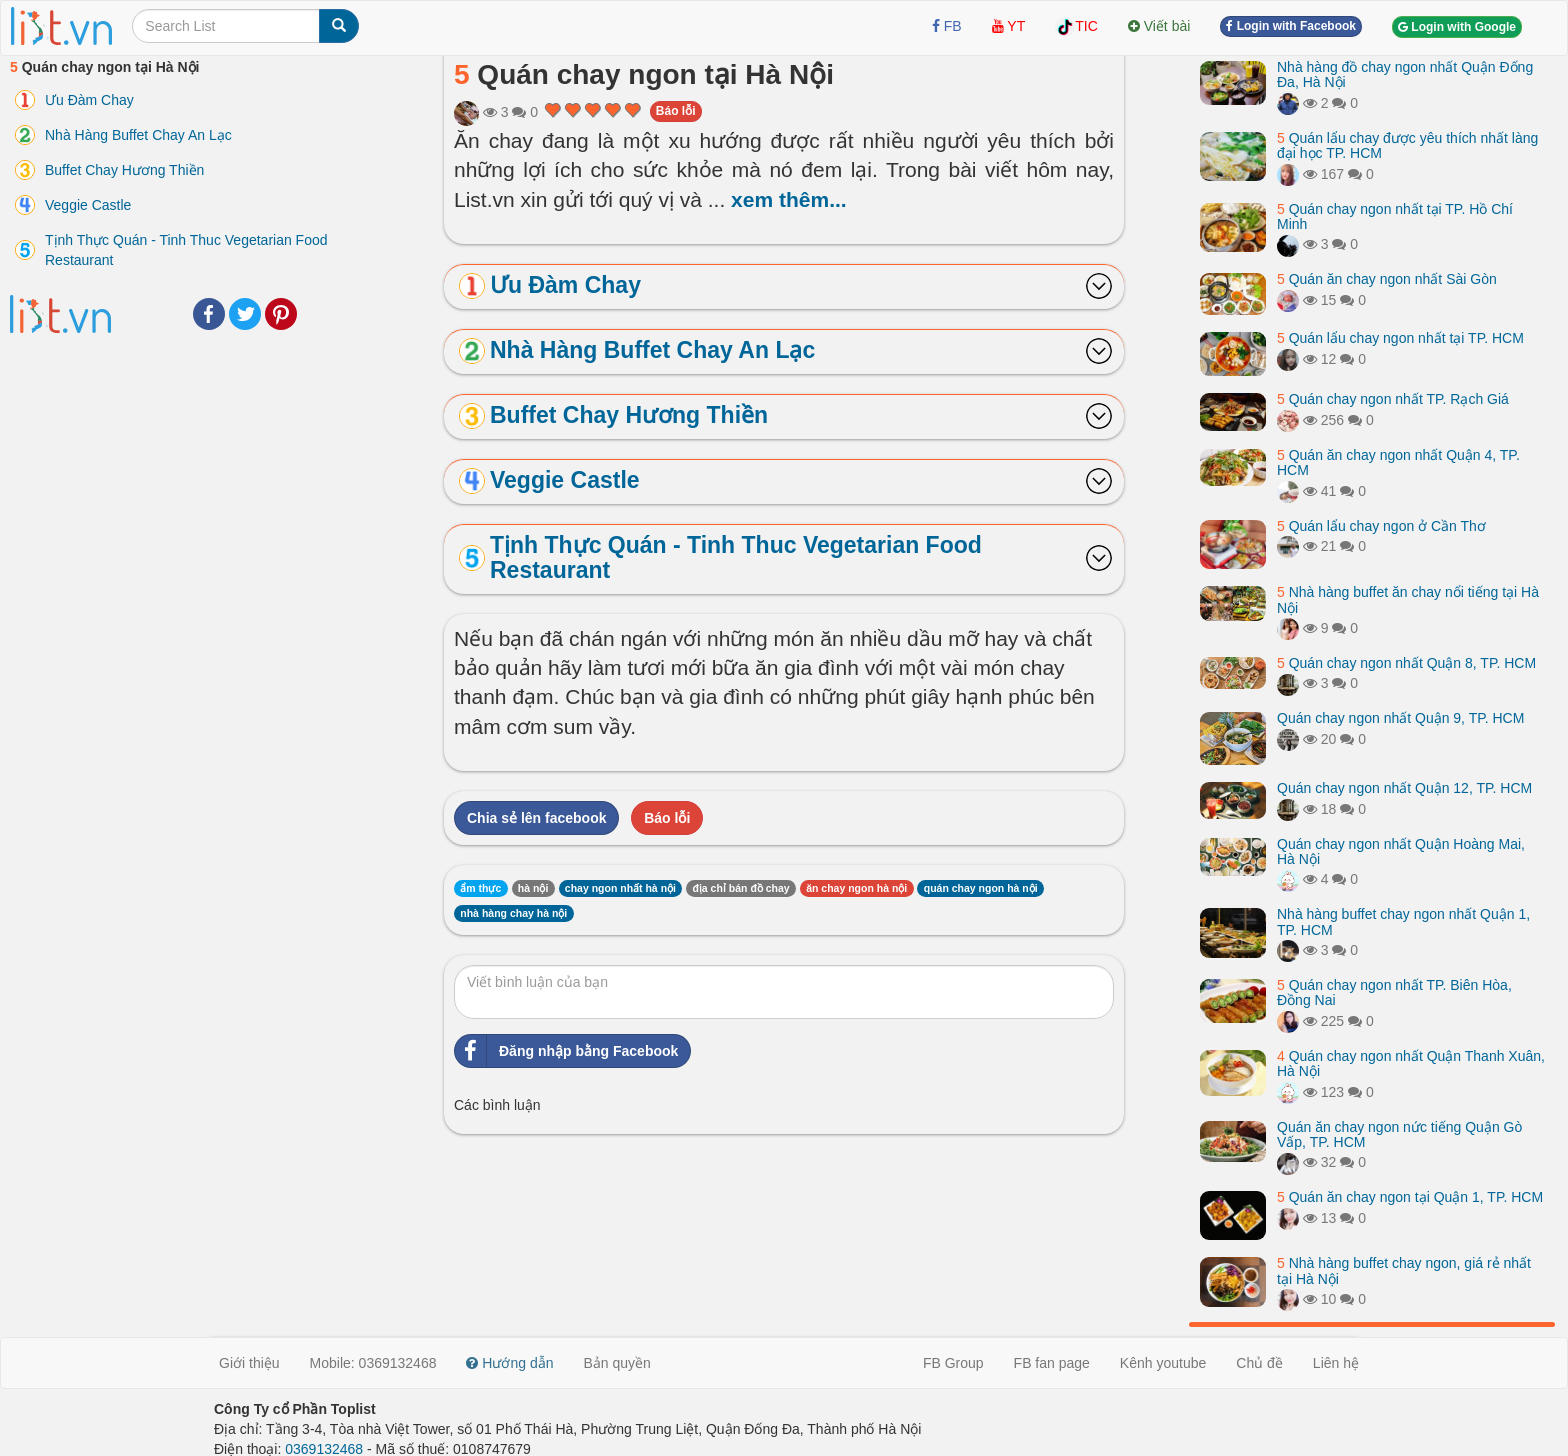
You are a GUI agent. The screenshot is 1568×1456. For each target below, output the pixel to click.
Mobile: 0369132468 (373, 1363)
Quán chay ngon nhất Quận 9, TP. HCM (1400, 718)
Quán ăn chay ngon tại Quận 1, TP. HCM (1410, 1197)
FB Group (953, 1363)
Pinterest (281, 314)
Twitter (245, 314)
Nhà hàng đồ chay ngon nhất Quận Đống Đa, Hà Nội (1405, 74)
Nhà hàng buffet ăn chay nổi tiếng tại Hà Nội (1408, 599)
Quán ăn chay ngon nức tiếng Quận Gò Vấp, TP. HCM (1399, 1134)
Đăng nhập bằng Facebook (566, 1051)
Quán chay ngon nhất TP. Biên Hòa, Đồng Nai (1394, 992)
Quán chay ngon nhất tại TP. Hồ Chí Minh (1395, 216)
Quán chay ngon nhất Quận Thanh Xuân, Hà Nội (1411, 1063)
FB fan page (1052, 1363)
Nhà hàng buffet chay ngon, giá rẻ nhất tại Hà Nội (1404, 1270)
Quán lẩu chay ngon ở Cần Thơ (1381, 526)
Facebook (209, 314)
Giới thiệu (249, 1363)
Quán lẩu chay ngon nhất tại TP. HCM (1400, 338)
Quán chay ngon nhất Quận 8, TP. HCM (1406, 663)
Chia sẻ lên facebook (536, 818)
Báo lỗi (676, 111)
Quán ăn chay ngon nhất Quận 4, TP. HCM (1398, 462)
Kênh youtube (1163, 1363)
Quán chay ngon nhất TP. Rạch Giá (1393, 399)
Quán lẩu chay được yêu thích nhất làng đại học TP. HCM (1407, 145)
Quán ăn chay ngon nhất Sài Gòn (1387, 279)
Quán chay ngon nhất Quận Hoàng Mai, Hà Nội (1401, 851)
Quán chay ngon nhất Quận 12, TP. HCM (1404, 788)
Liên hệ (1336, 1363)
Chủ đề (1259, 1363)
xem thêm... (789, 199)
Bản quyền (617, 1363)
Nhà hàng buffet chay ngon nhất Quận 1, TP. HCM (1403, 921)
